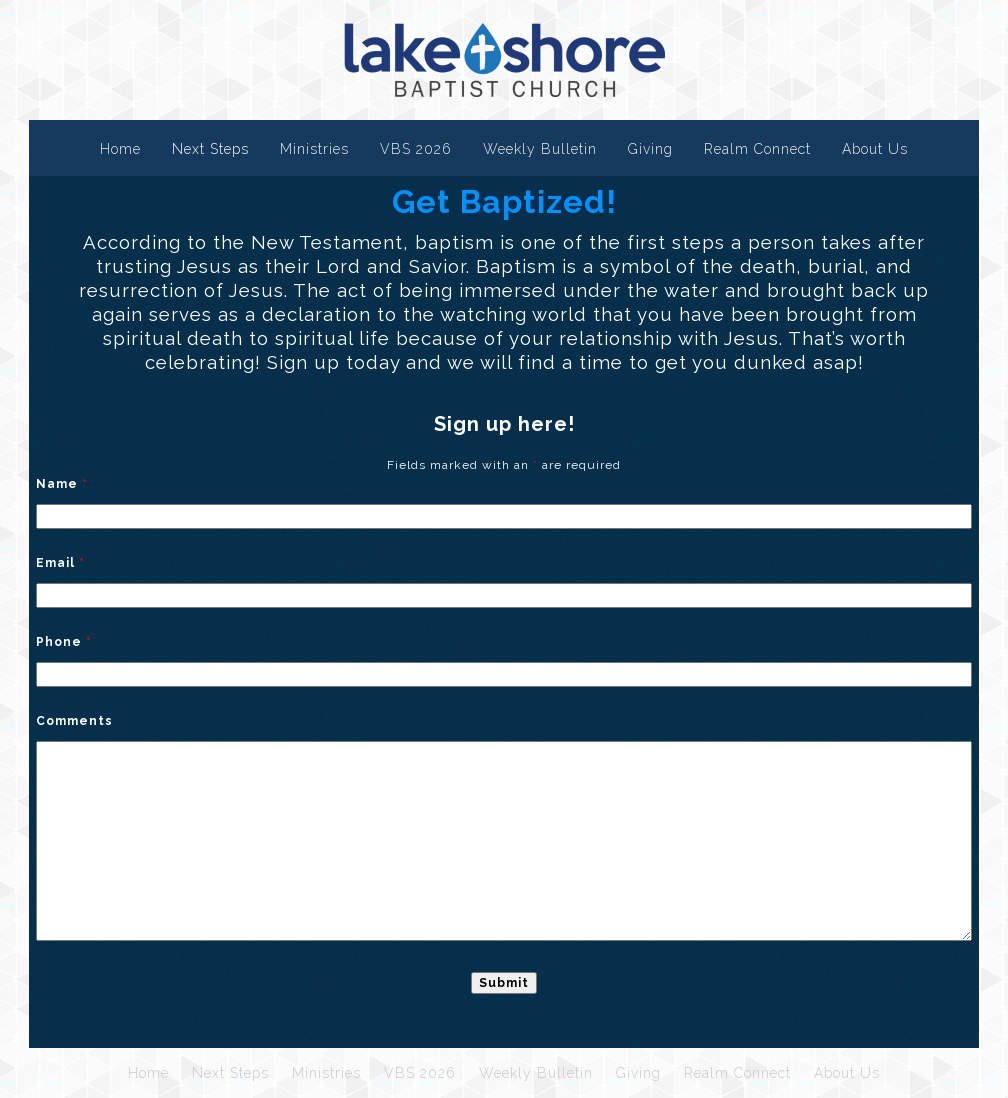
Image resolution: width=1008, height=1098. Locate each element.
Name (62, 484)
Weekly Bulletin (540, 149)
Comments (74, 721)
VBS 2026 (416, 149)
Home (120, 149)
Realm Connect (757, 149)
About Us (875, 149)
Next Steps (210, 149)
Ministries (314, 149)
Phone (64, 642)
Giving (650, 149)
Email (60, 563)
